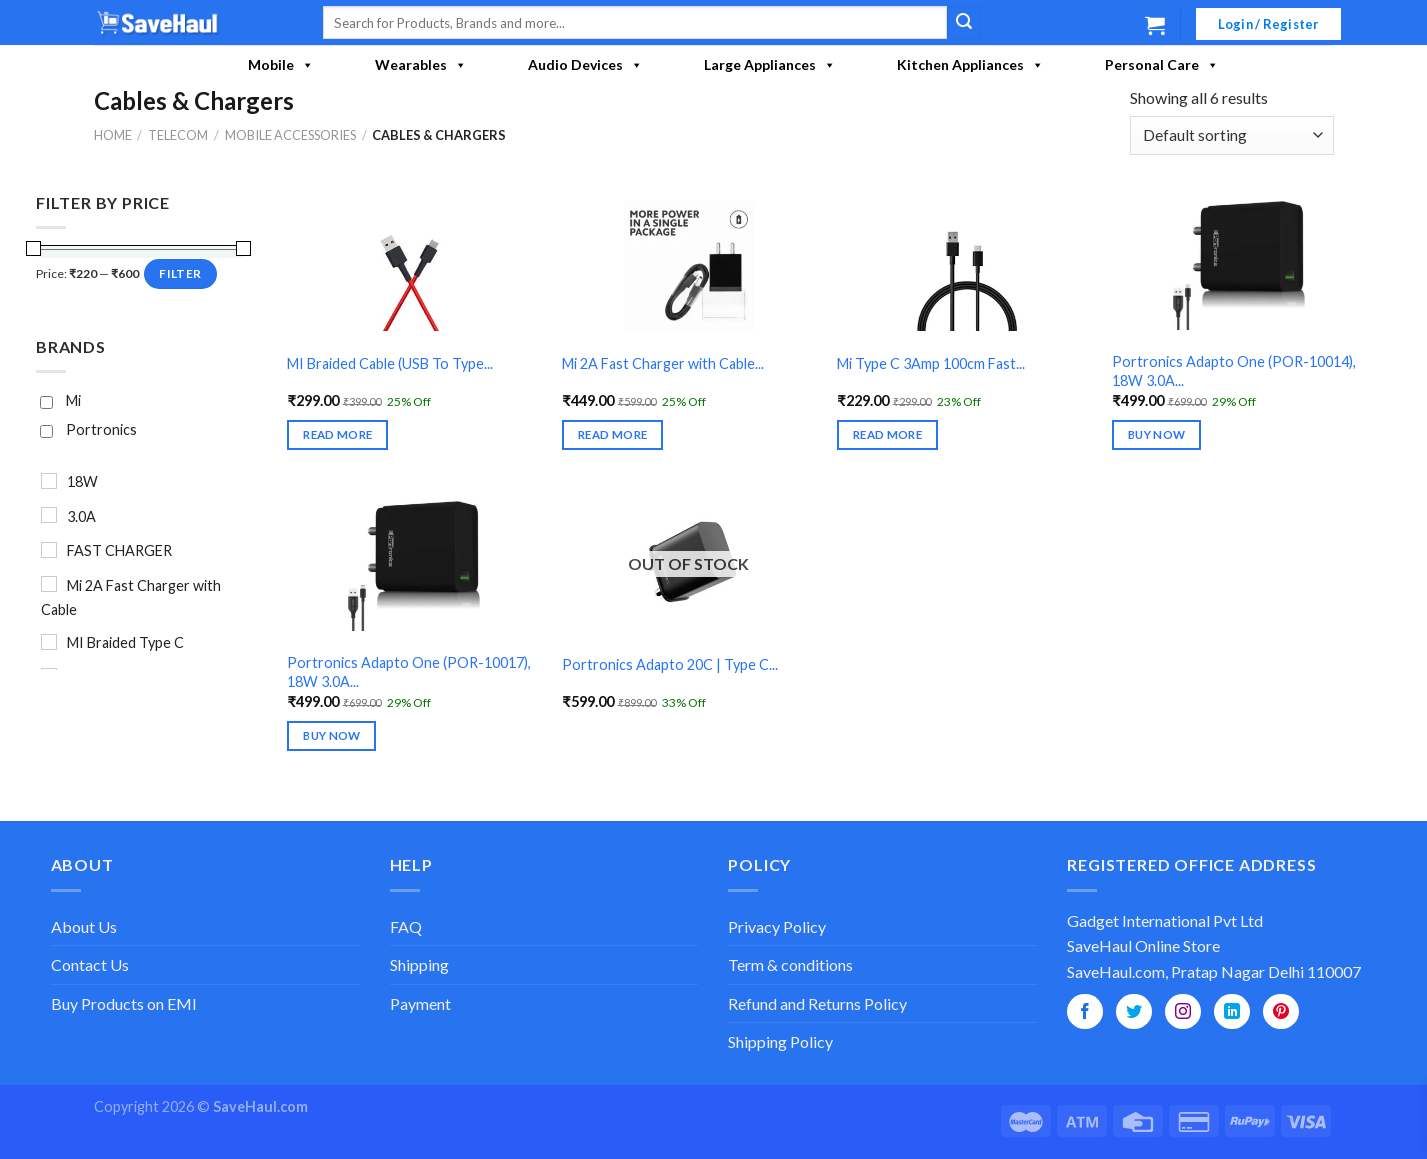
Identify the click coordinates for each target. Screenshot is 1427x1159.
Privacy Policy (777, 926)
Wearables (421, 65)
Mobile (281, 65)
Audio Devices (585, 65)
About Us (84, 926)
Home (113, 135)
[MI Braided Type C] (49, 641)
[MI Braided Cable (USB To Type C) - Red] (413, 266)
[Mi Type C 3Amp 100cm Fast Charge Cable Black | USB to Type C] (963, 266)
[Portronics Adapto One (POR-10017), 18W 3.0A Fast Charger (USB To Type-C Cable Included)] (413, 566)
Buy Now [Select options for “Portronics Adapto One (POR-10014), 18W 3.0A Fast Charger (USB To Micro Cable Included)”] (1156, 434)
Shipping (419, 964)
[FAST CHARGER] (49, 549)
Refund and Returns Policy (817, 1003)
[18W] (49, 481)
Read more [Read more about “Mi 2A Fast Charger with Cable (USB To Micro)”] (612, 434)
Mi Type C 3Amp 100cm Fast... (931, 363)
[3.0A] (49, 515)
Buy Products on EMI (124, 1003)
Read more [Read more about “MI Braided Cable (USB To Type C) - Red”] (337, 434)
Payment (420, 1003)
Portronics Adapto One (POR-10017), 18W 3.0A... (409, 672)
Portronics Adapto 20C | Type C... (670, 664)
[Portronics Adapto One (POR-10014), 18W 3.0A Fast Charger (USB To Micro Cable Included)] (1238, 266)
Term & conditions (790, 964)
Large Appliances (770, 65)
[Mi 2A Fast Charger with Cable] (49, 584)
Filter (180, 272)
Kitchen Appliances (970, 65)
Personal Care (1162, 65)
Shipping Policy (780, 1041)
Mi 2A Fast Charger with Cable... (663, 363)
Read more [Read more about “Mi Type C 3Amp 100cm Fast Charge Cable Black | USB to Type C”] (887, 434)
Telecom (178, 135)
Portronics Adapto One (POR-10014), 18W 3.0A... (1234, 371)
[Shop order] (1231, 135)
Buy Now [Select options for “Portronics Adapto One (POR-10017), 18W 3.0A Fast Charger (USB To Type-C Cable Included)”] (331, 735)
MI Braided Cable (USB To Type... (390, 363)
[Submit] (964, 23)
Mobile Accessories (290, 135)
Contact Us (90, 964)
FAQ (406, 926)
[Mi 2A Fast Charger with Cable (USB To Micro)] (688, 266)
